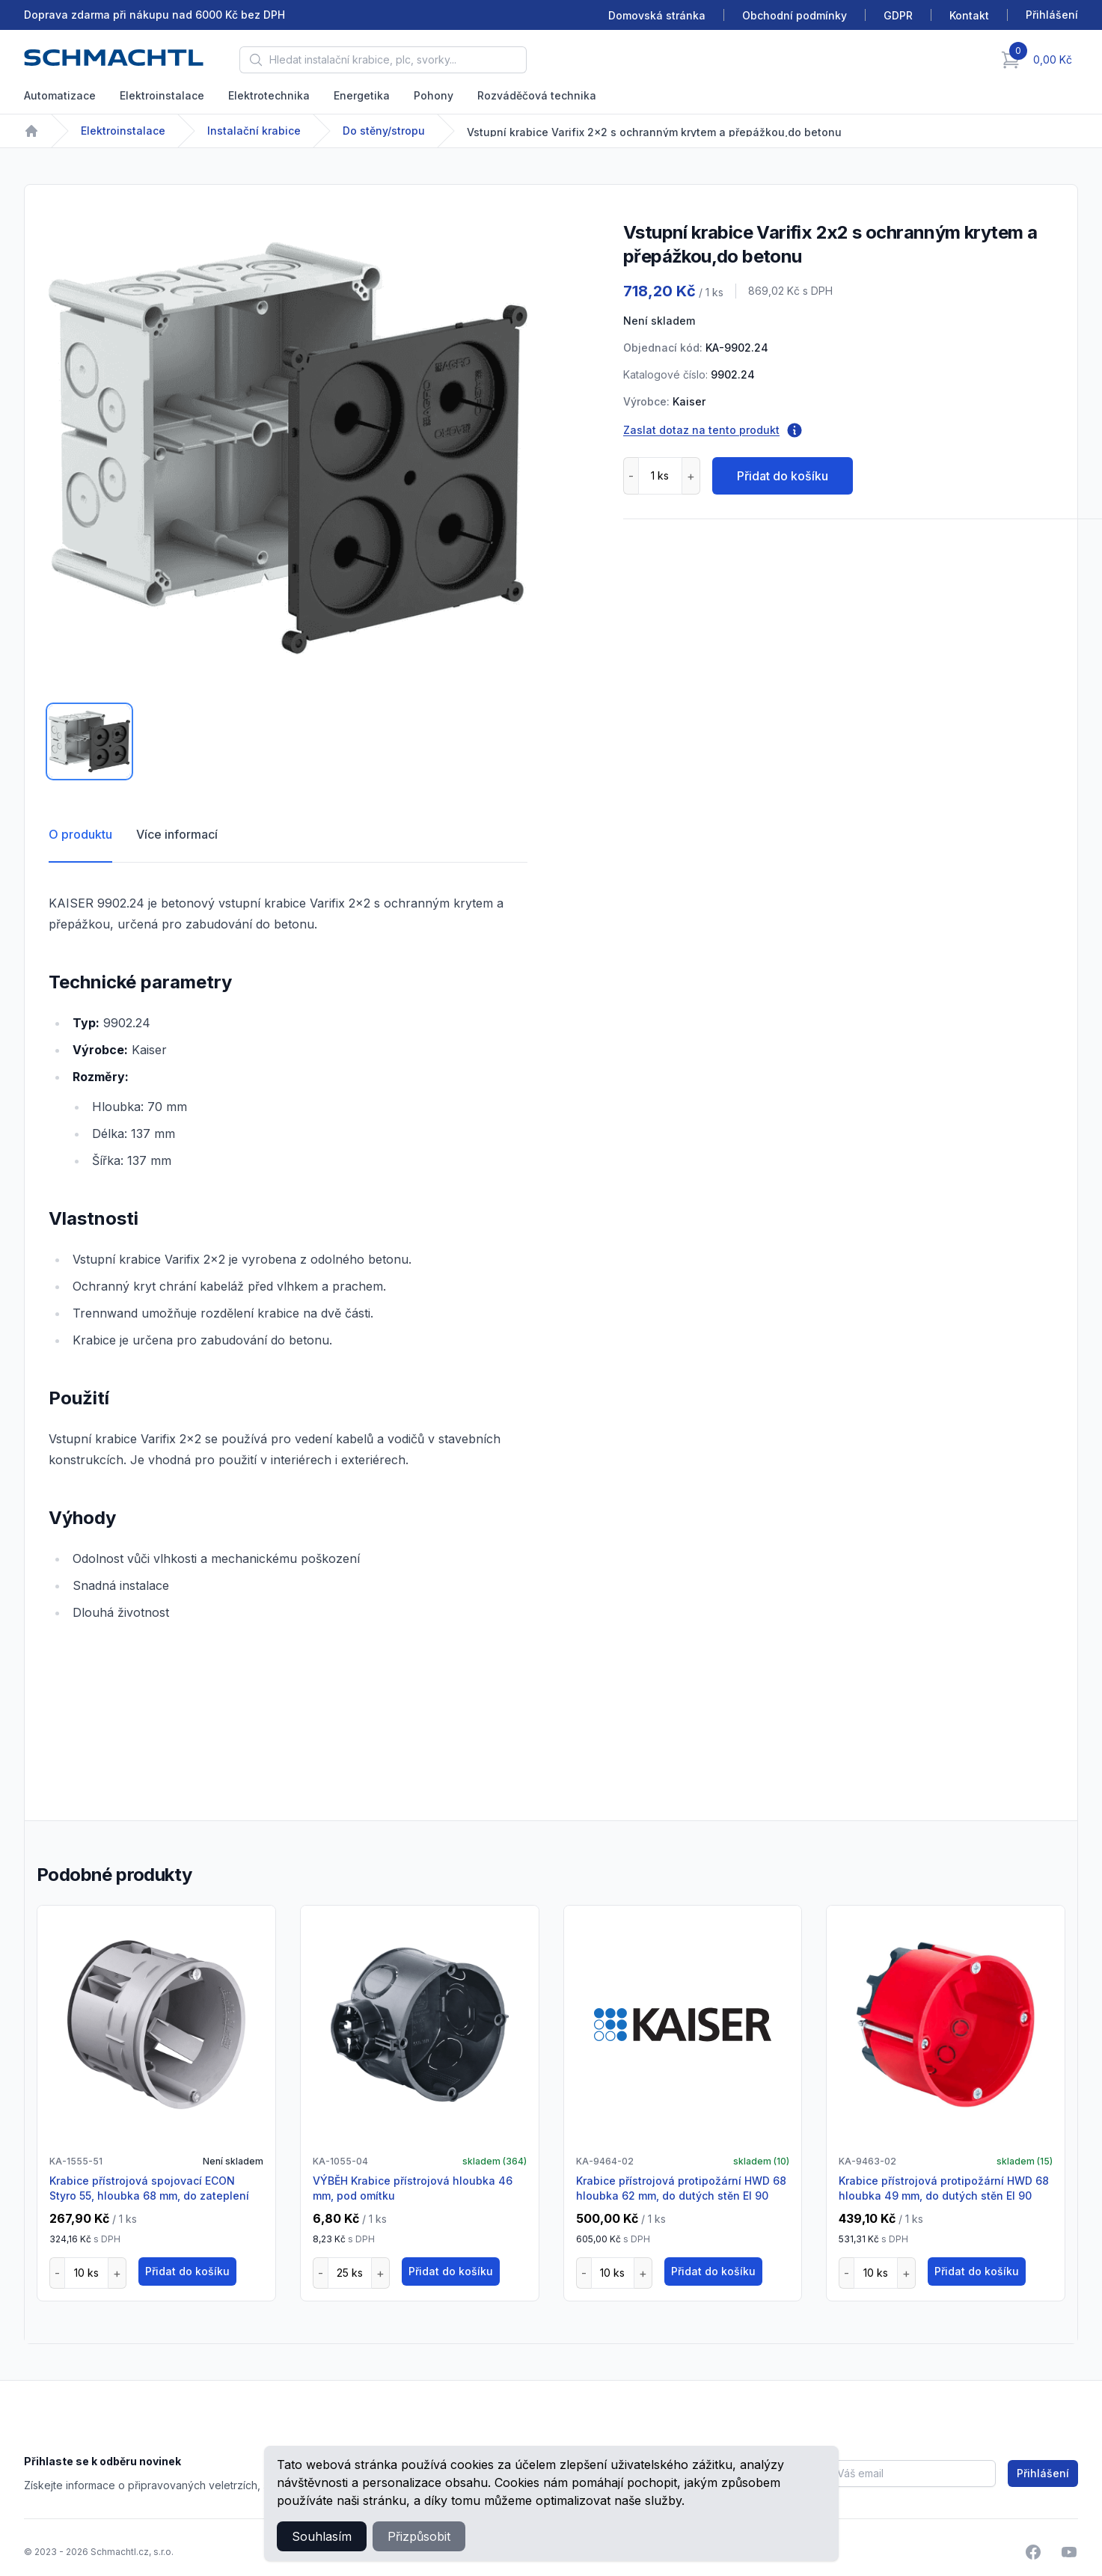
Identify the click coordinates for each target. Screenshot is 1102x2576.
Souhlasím (322, 2536)
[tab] (89, 741)
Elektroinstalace (162, 95)
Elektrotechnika (269, 95)
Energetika (362, 95)
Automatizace (60, 95)
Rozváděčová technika (536, 95)
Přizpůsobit (419, 2536)
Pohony (433, 95)
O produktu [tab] (80, 834)
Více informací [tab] (177, 834)
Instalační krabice (254, 130)
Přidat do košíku (782, 475)
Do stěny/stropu (384, 130)
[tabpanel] (288, 448)
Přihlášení (1043, 2473)
